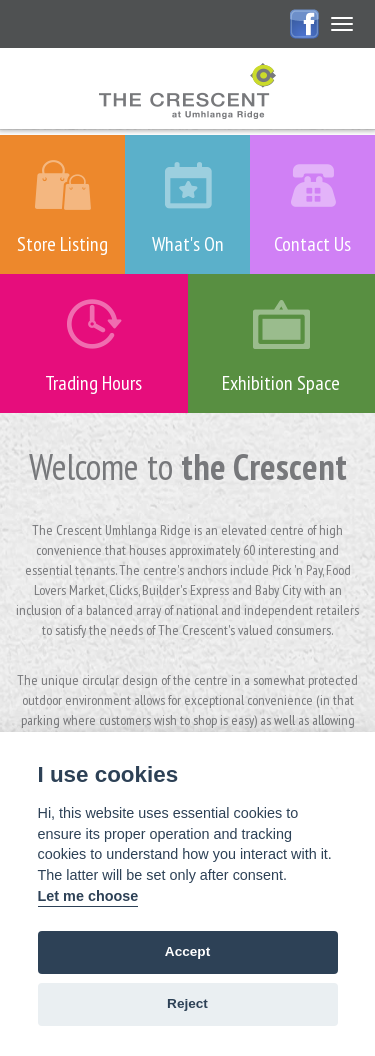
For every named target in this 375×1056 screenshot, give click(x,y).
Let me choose (88, 896)
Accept (187, 951)
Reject (187, 1003)
